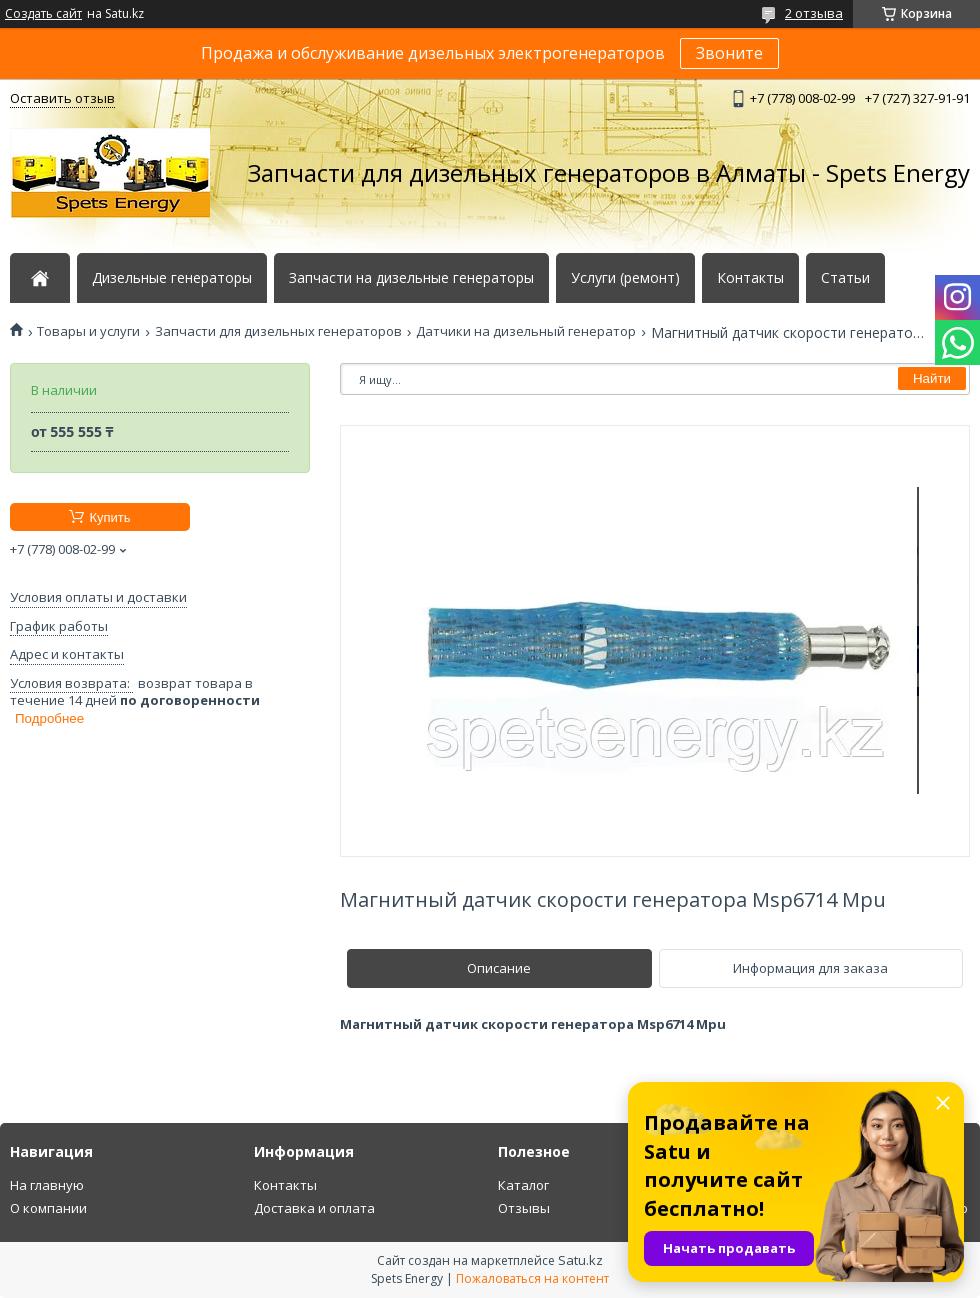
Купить (109, 517)
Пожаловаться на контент (532, 1278)
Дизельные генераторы (172, 278)
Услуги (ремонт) (625, 278)
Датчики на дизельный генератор (526, 331)
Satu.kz (580, 1260)
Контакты (750, 278)
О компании (48, 1208)
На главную (47, 1185)
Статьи (845, 278)
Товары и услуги (88, 331)
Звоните (729, 53)
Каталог (523, 1185)
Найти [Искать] (932, 378)
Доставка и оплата (314, 1208)
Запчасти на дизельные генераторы (411, 278)
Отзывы (524, 1208)
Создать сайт (43, 14)
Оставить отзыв (62, 98)
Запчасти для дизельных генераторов (278, 331)
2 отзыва (814, 13)
